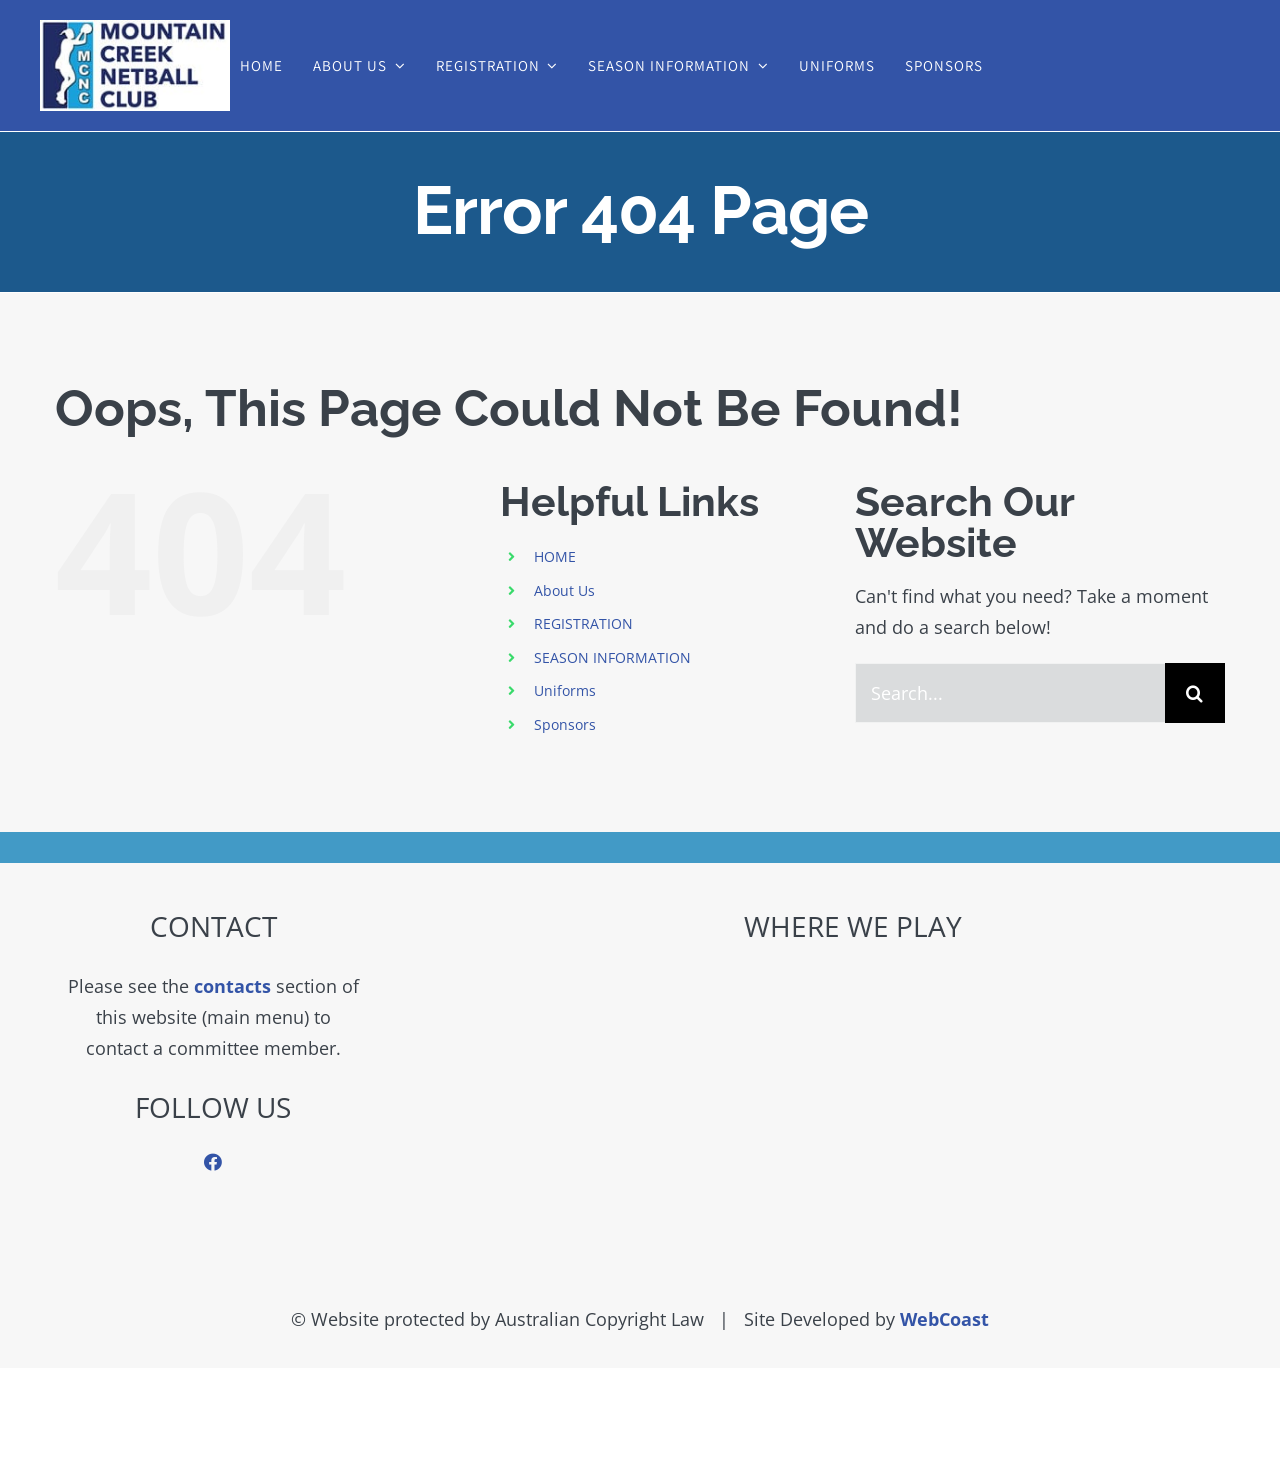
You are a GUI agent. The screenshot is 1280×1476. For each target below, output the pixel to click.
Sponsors (565, 724)
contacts (232, 986)
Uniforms (565, 690)
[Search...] (1010, 693)
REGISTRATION (583, 623)
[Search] (1195, 693)
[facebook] (213, 1162)
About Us (564, 590)
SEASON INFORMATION (612, 657)
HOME (555, 556)
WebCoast (944, 1319)
